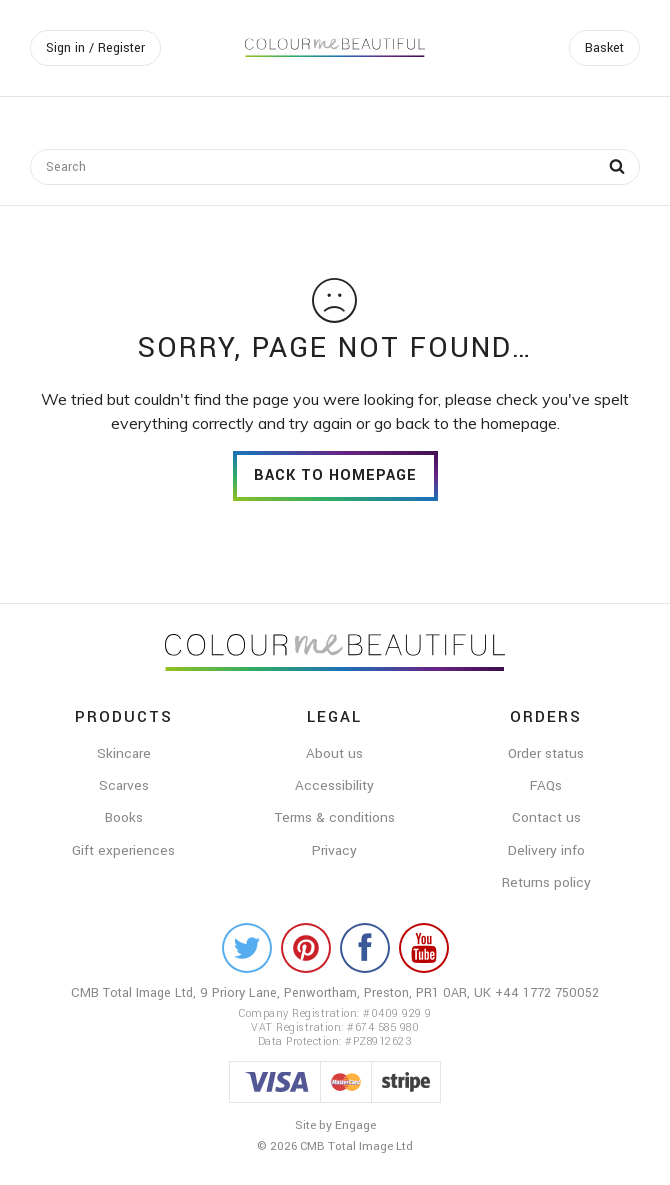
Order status (546, 753)
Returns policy (546, 882)
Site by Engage (335, 1125)
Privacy (334, 850)
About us (334, 753)
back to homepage (335, 475)
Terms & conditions (334, 817)
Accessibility (334, 785)
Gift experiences (123, 850)
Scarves (124, 785)
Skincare (124, 753)
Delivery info (546, 850)
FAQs (546, 785)
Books (124, 817)
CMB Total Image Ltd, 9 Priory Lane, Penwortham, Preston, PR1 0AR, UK (283, 993)
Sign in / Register (95, 48)
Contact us (546, 817)
